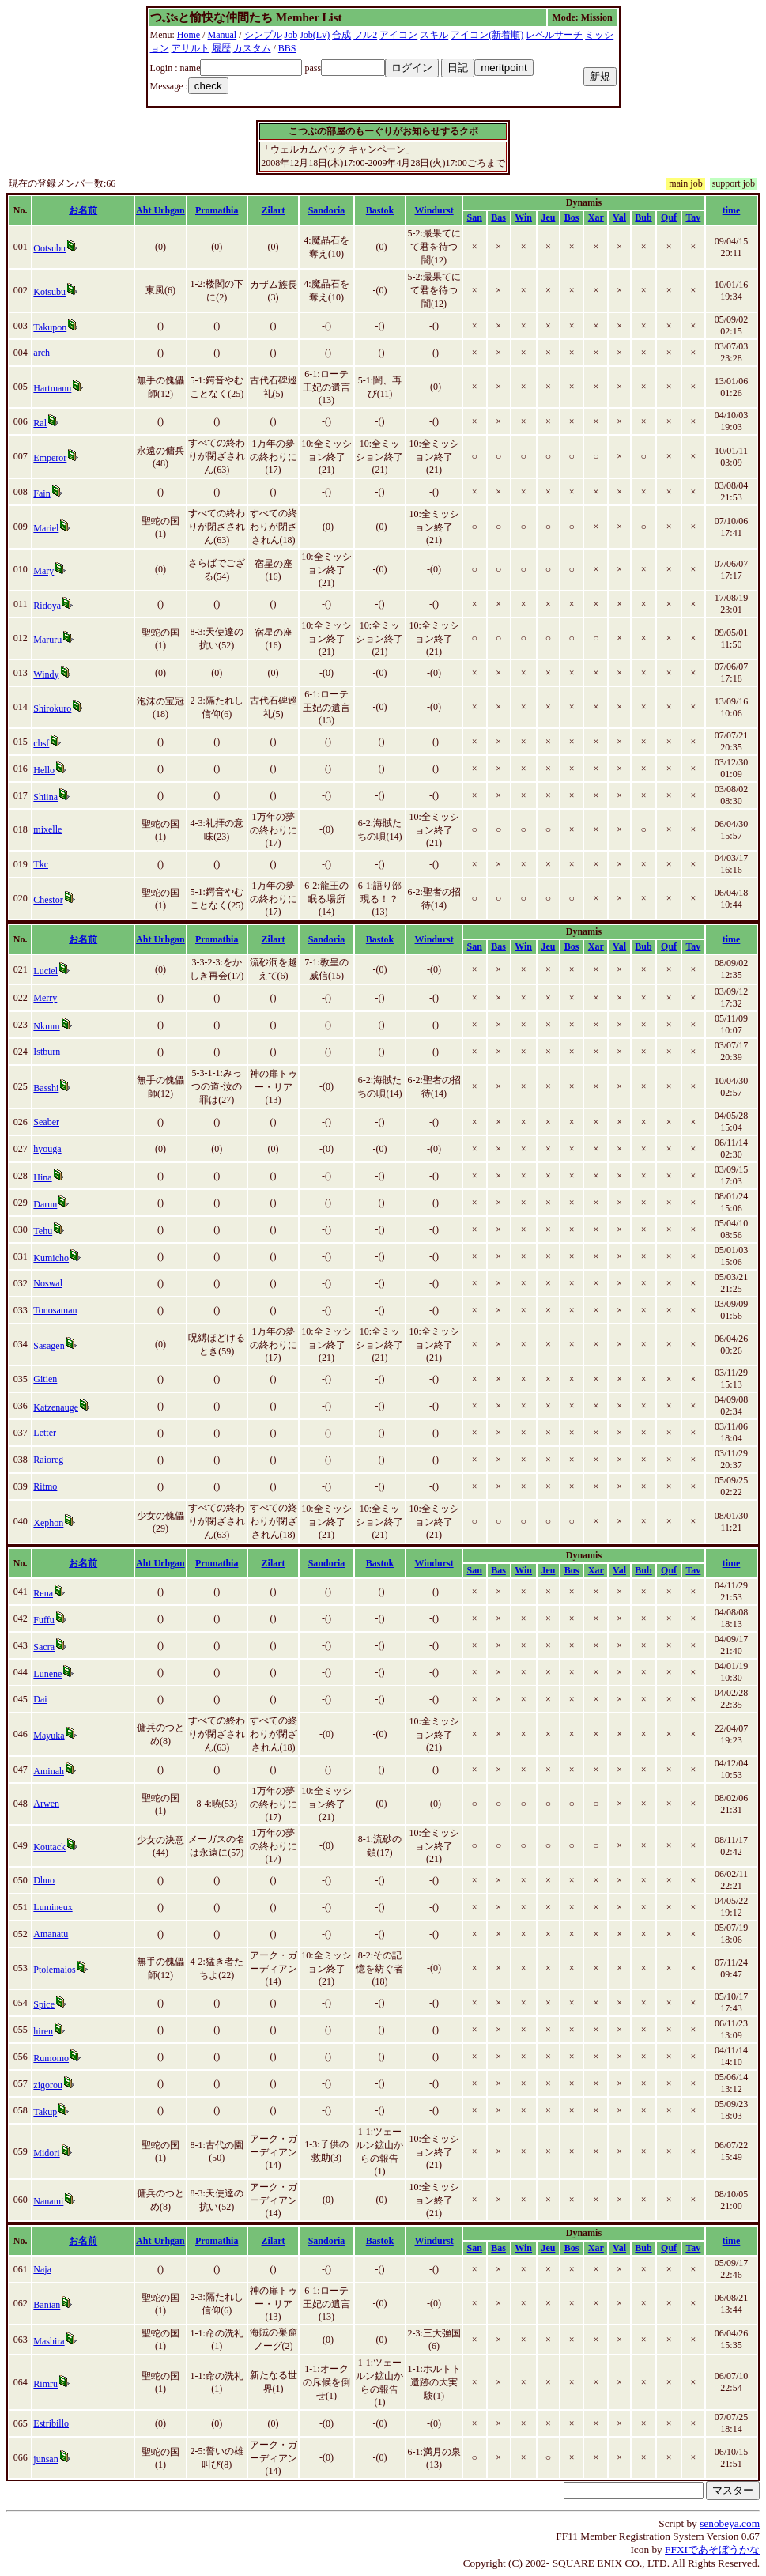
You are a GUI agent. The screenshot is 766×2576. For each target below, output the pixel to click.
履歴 (221, 48)
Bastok (380, 210)
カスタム (252, 48)
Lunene (47, 1673)
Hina (42, 1177)
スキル (434, 34)
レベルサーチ (554, 34)
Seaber (46, 1121)
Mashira (48, 2341)
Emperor (49, 457)
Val (619, 217)
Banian (46, 2304)
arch (41, 352)
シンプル (263, 34)
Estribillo (51, 2423)
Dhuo (44, 1880)
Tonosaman (55, 1310)
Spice (44, 2004)
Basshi (45, 1087)
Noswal (47, 1283)
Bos (571, 217)
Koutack (49, 1847)
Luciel (45, 970)
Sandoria (326, 210)
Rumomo (51, 2058)
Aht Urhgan (160, 210)
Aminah (48, 1771)
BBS (287, 48)
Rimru (45, 2383)
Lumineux (52, 1907)
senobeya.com (730, 2523)
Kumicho (51, 1257)
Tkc (40, 864)
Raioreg (48, 1459)
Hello (44, 770)
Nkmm (46, 1026)
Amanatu (50, 1934)
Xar (596, 217)
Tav (692, 217)
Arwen (46, 1803)
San (474, 217)
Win (523, 217)
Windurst (434, 210)
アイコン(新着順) (487, 34)
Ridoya (47, 605)
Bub (643, 217)
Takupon (49, 327)
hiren (43, 2031)
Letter (44, 1432)
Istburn (46, 1051)
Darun (45, 1204)
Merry (45, 997)
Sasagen (48, 1345)
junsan (45, 2459)
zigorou (47, 2085)
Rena (43, 1593)
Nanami (48, 2201)
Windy (45, 674)
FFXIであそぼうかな (712, 2549)
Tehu (42, 1231)
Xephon (48, 1522)
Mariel (45, 528)
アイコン (398, 34)
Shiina (45, 797)
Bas (498, 217)
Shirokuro (52, 708)
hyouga (47, 1148)
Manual (222, 34)
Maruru (47, 639)
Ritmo (45, 1486)
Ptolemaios (54, 1969)
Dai (40, 1699)
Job (291, 34)
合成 (341, 34)
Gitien (45, 1378)
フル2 (365, 34)
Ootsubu (49, 248)
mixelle (47, 829)
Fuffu (43, 1620)
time (732, 210)
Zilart (273, 210)
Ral (40, 423)
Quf (669, 217)
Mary (43, 570)
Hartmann (52, 388)
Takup (45, 2111)
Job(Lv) (315, 34)
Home (188, 34)
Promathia (216, 210)
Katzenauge (55, 1407)
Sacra (44, 1646)
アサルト (190, 48)
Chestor (47, 899)
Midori (46, 2153)
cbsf (41, 743)
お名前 (83, 210)
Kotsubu (49, 291)
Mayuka (48, 1735)
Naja (42, 2269)
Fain (41, 493)
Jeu (548, 217)
